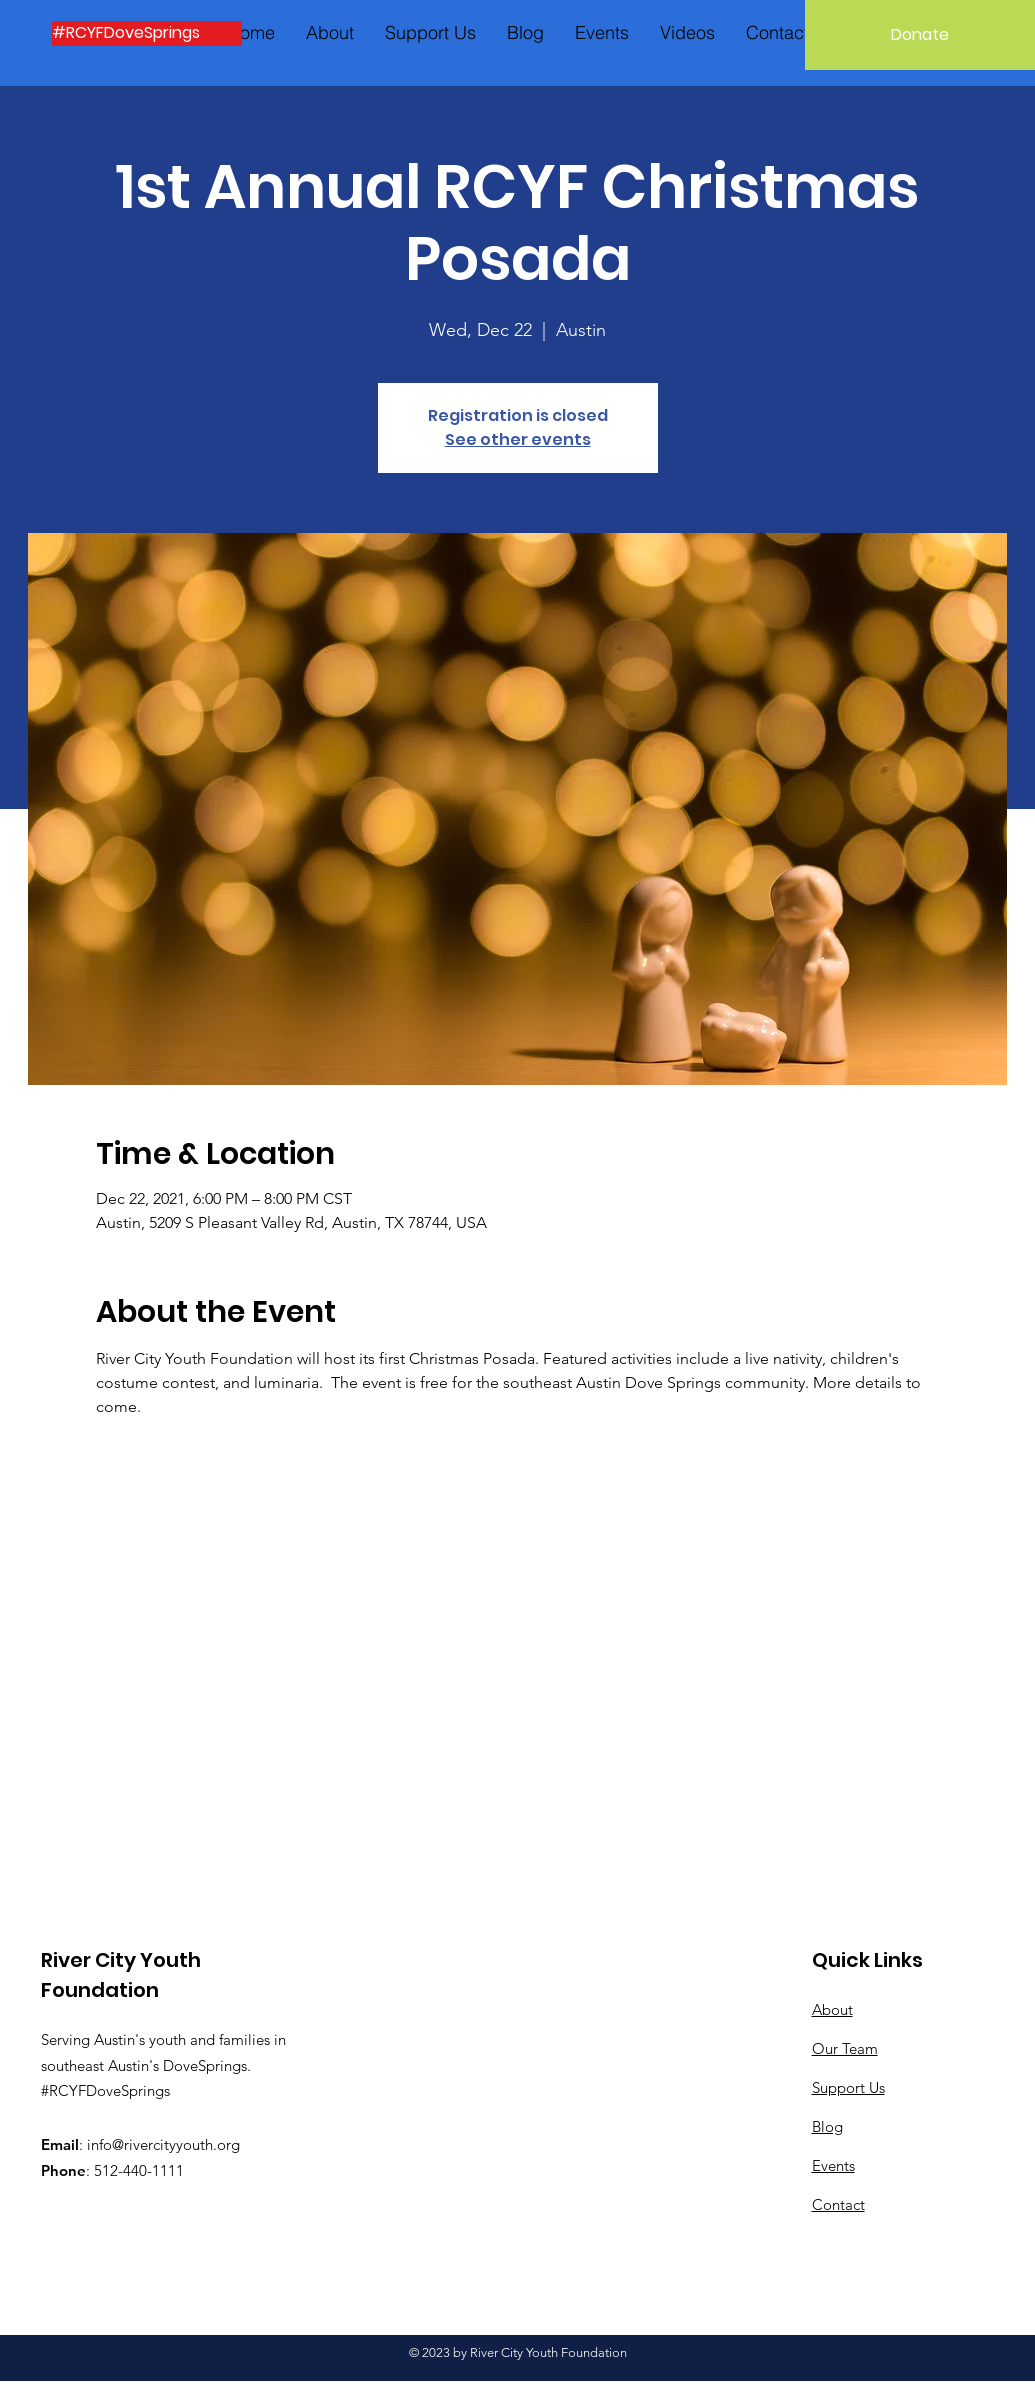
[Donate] (920, 35)
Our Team (845, 2048)
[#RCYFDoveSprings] (147, 33)
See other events (518, 439)
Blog (827, 2126)
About (832, 2009)
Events (833, 2165)
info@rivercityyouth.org (163, 2144)
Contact (838, 2204)
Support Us (848, 2087)
